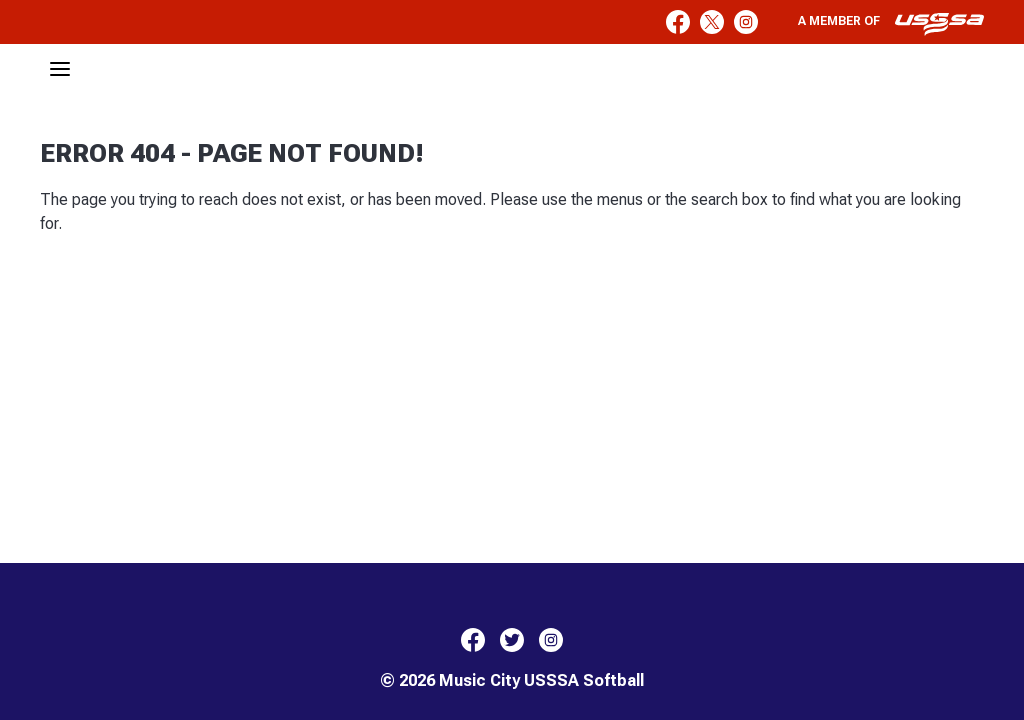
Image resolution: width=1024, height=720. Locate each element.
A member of (891, 24)
